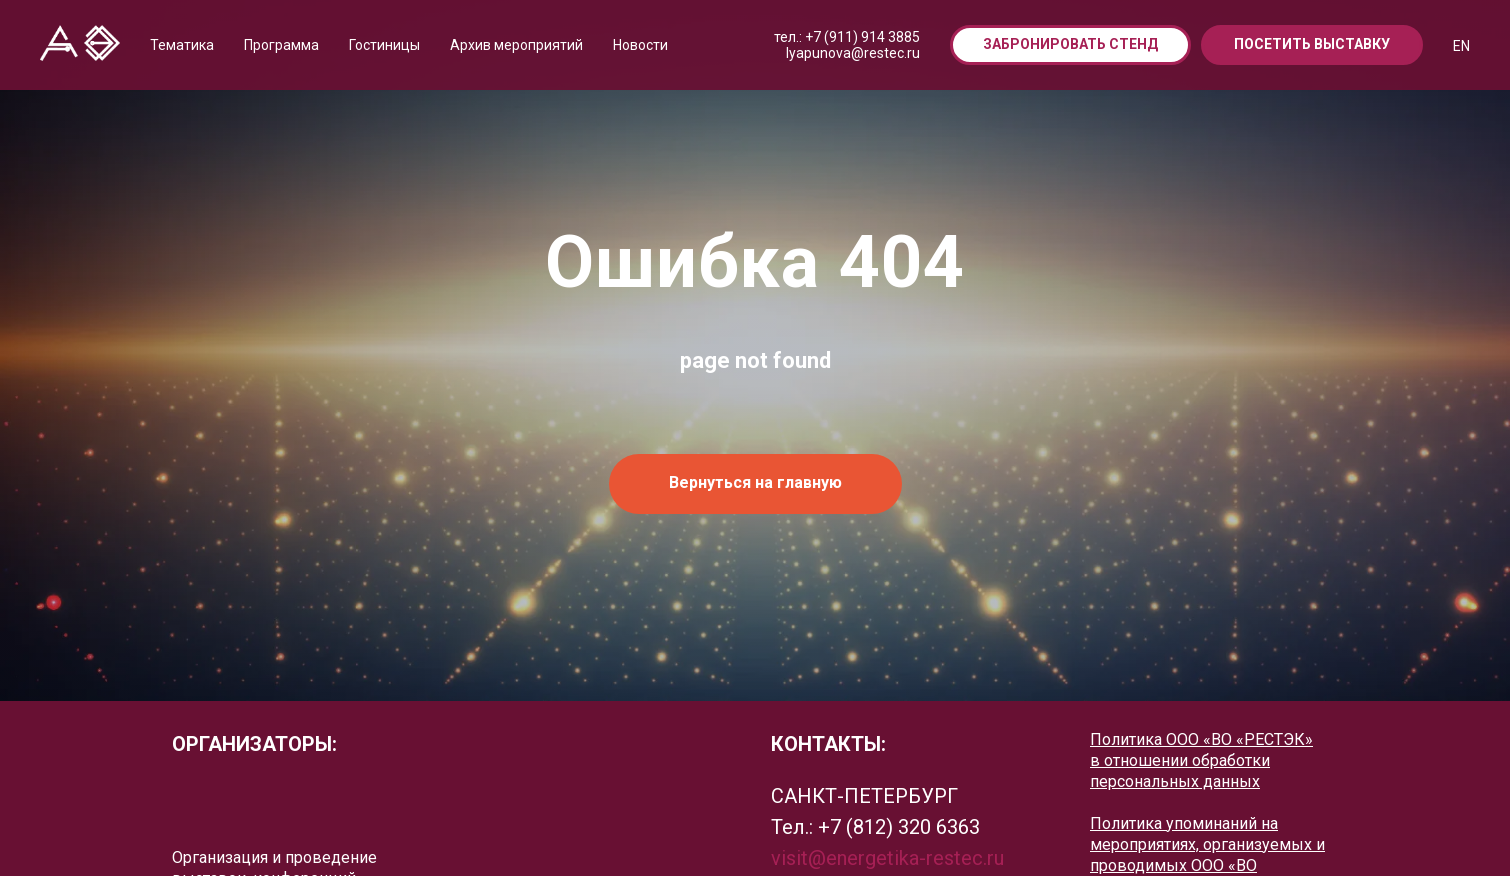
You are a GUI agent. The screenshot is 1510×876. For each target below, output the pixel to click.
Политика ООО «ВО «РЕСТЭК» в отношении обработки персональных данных (1201, 760)
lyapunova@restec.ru (853, 53)
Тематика (182, 45)
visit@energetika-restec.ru (887, 858)
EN (1461, 46)
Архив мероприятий (516, 45)
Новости (640, 45)
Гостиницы (384, 45)
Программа (281, 45)
